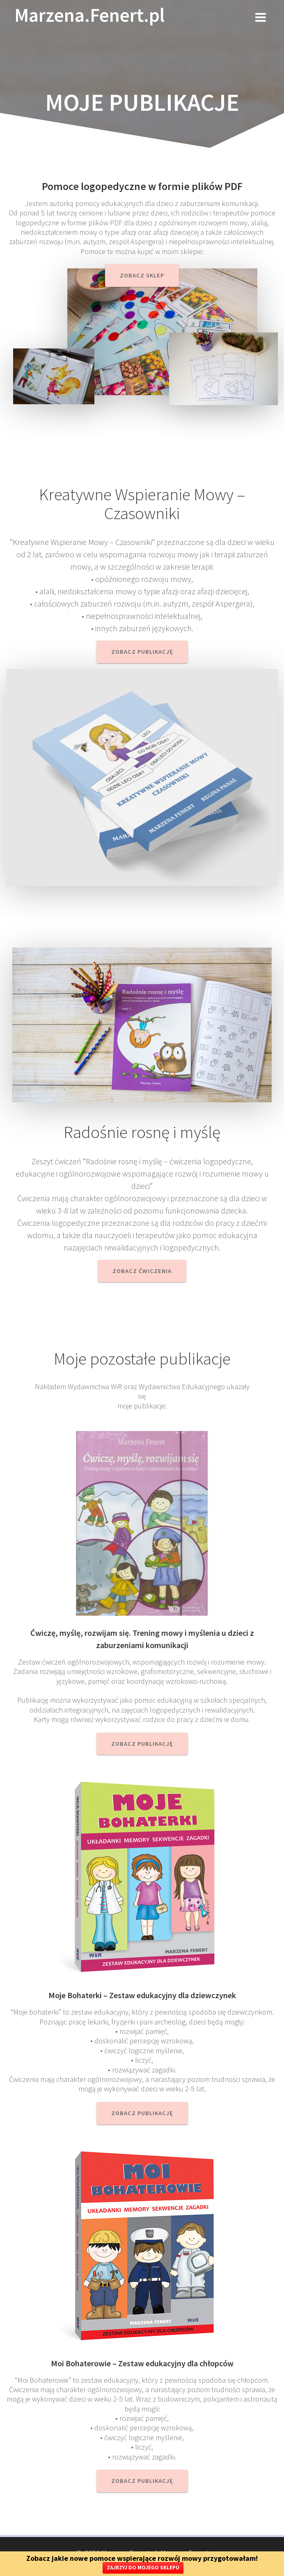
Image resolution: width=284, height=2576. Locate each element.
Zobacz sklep (142, 275)
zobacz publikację (142, 2113)
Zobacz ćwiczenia (142, 1271)
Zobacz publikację (142, 651)
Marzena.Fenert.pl (89, 15)
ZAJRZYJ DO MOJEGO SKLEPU (143, 2567)
